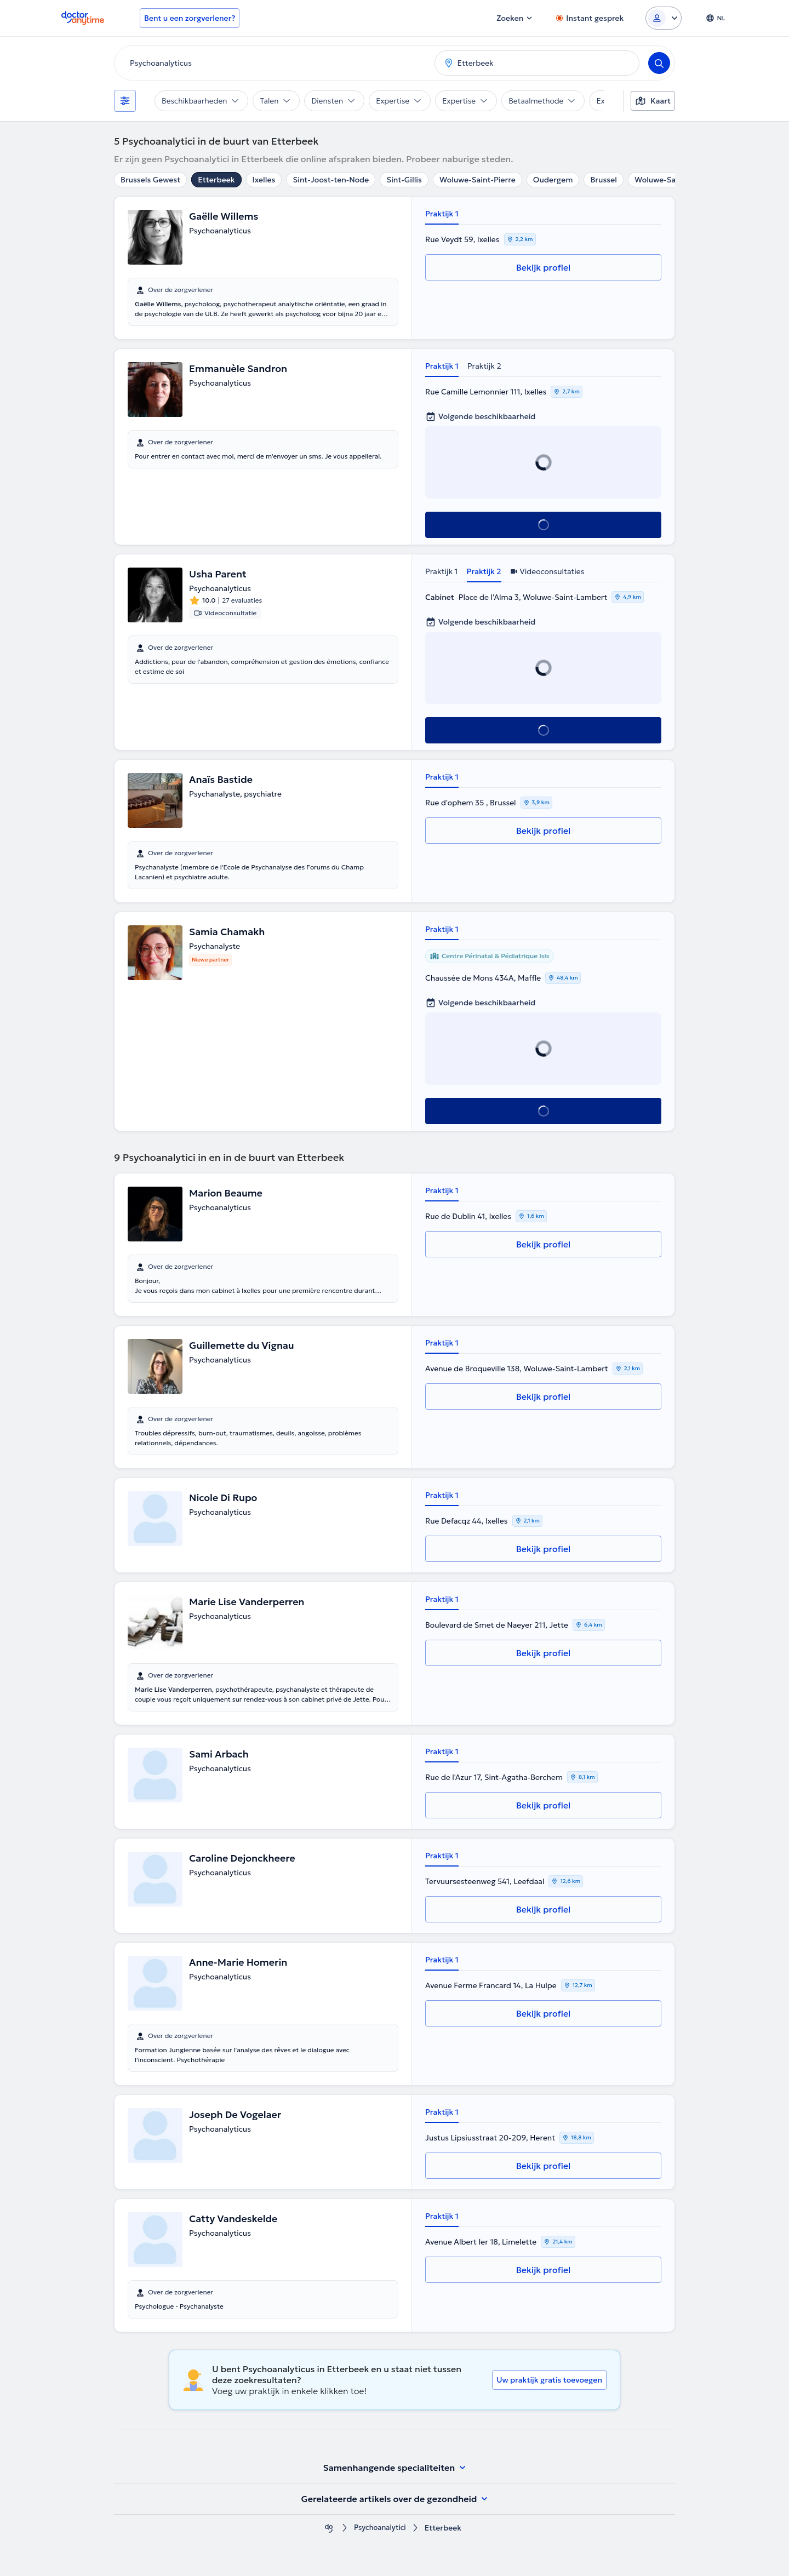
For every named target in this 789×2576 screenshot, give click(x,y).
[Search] (659, 63)
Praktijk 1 (442, 214)
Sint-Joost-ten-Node (331, 180)
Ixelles (264, 180)
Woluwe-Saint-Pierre (477, 180)
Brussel (603, 180)
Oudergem (553, 180)
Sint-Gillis (404, 180)
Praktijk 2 (484, 366)
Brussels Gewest (150, 180)
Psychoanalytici (380, 2528)
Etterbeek (216, 180)
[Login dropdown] (663, 18)
